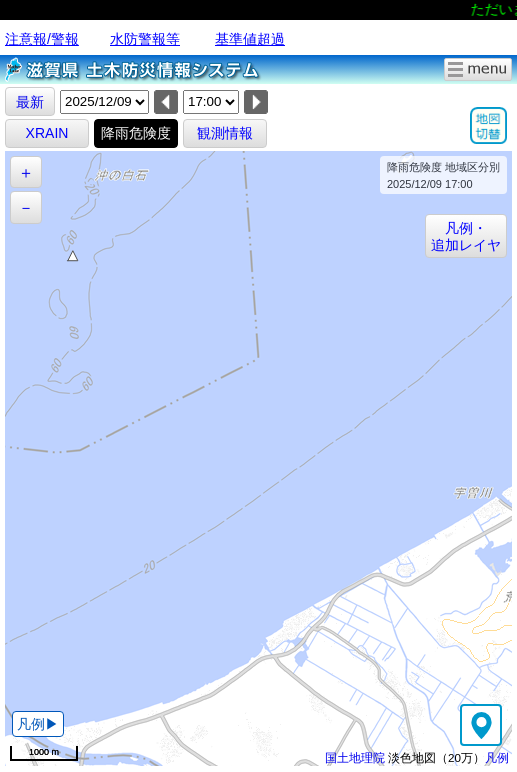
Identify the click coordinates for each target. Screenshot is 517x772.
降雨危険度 (136, 133)
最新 (30, 102)
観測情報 (225, 133)
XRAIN (47, 133)
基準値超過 (250, 39)
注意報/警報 (42, 39)
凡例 (497, 757)
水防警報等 (145, 39)
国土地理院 (355, 757)
